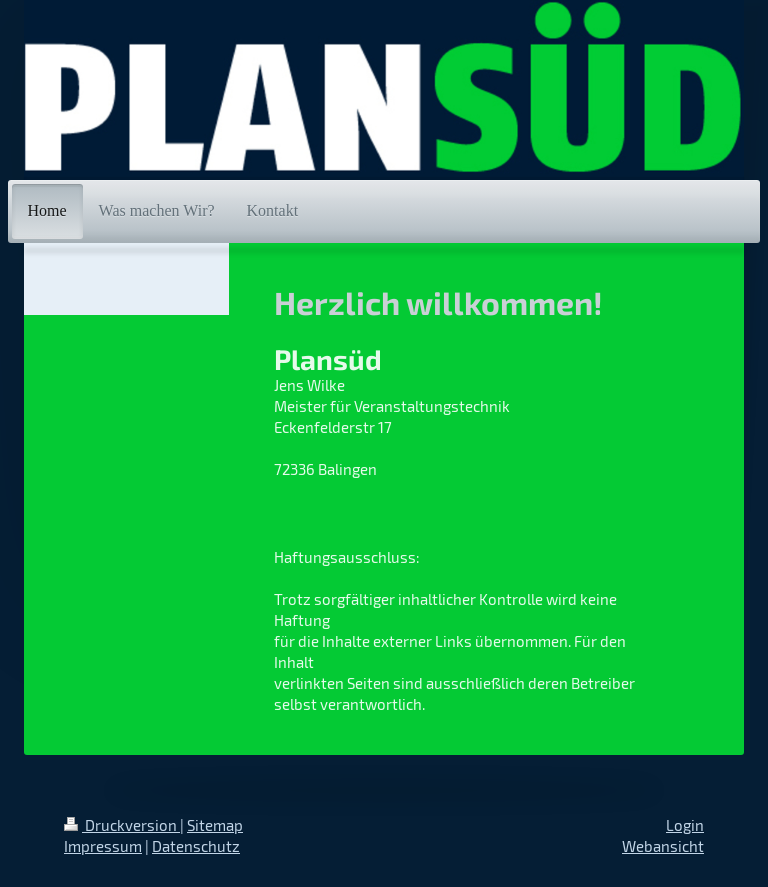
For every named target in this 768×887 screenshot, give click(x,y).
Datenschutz (196, 846)
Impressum (103, 846)
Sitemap (215, 825)
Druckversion (122, 825)
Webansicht (663, 846)
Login (685, 825)
